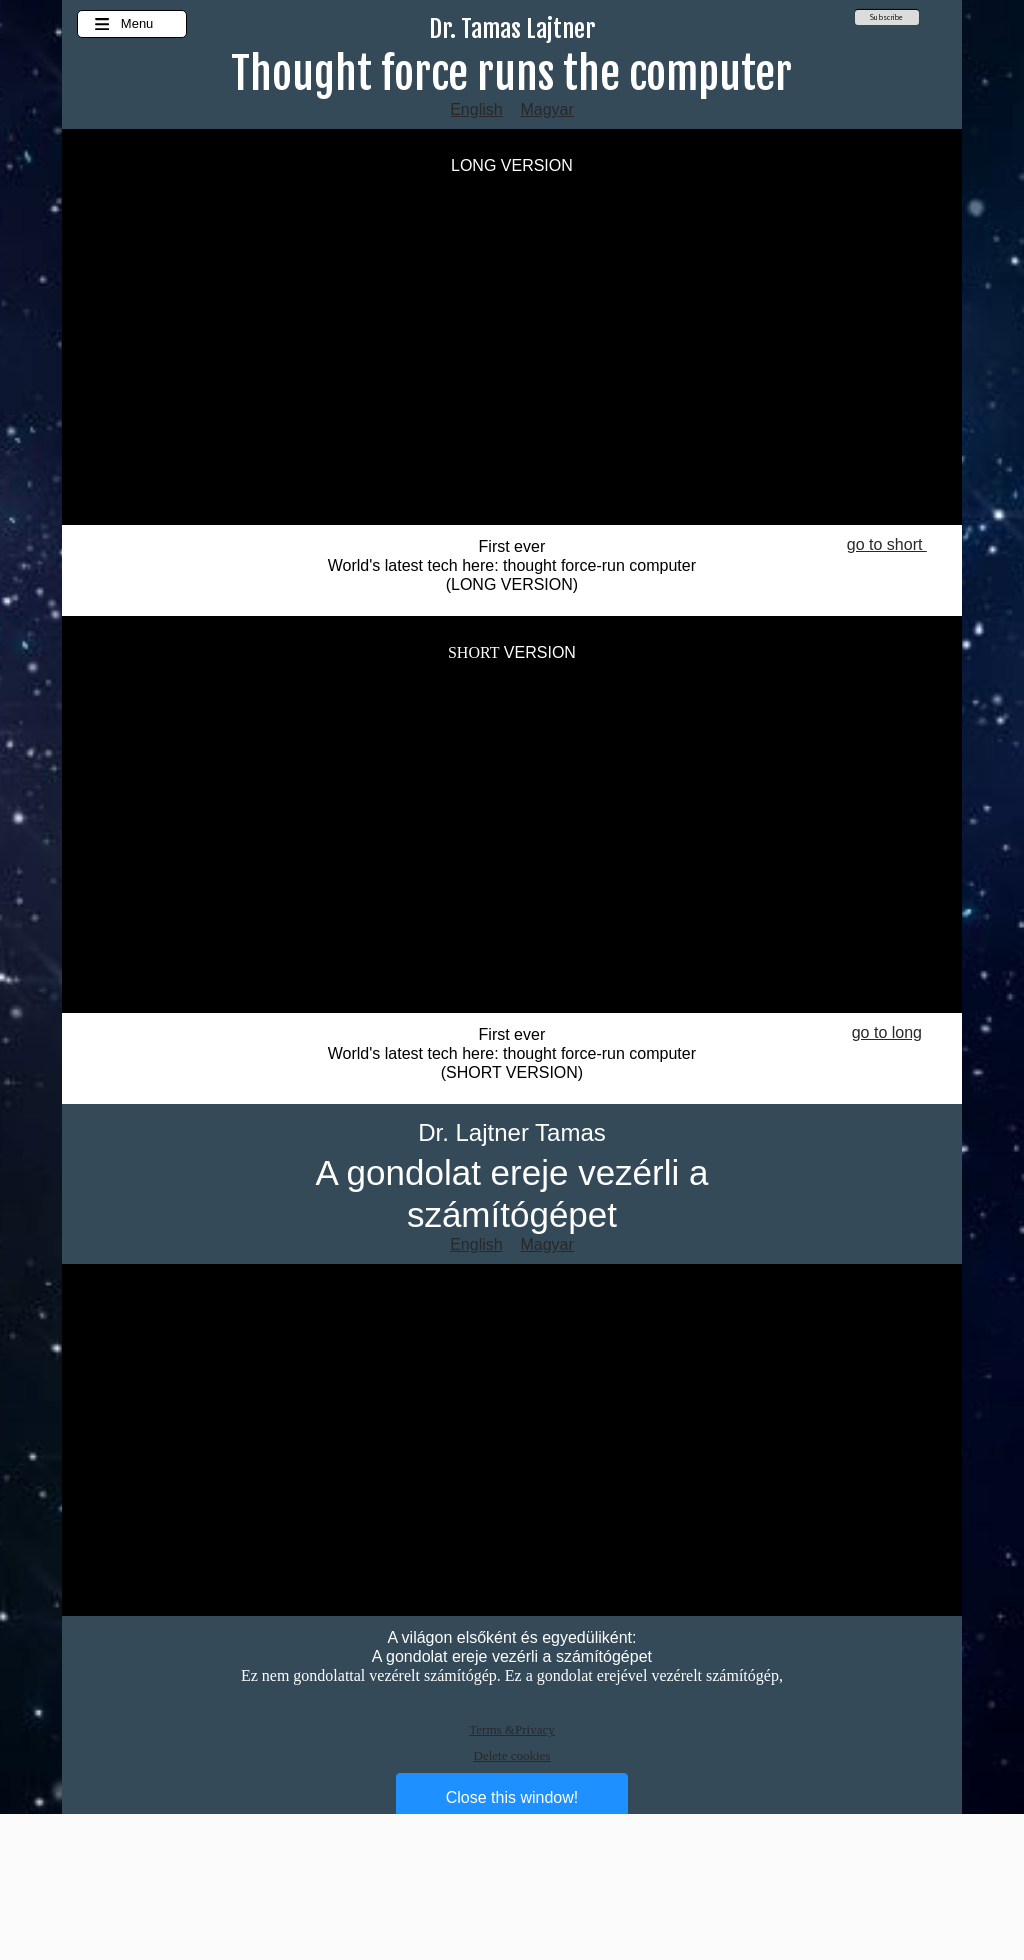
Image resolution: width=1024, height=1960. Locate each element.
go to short (887, 544)
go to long (887, 1032)
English (476, 109)
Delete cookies (512, 1755)
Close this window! (512, 1797)
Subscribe (886, 17)
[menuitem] (887, 19)
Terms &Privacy (511, 1729)
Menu (123, 24)
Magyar (546, 109)
